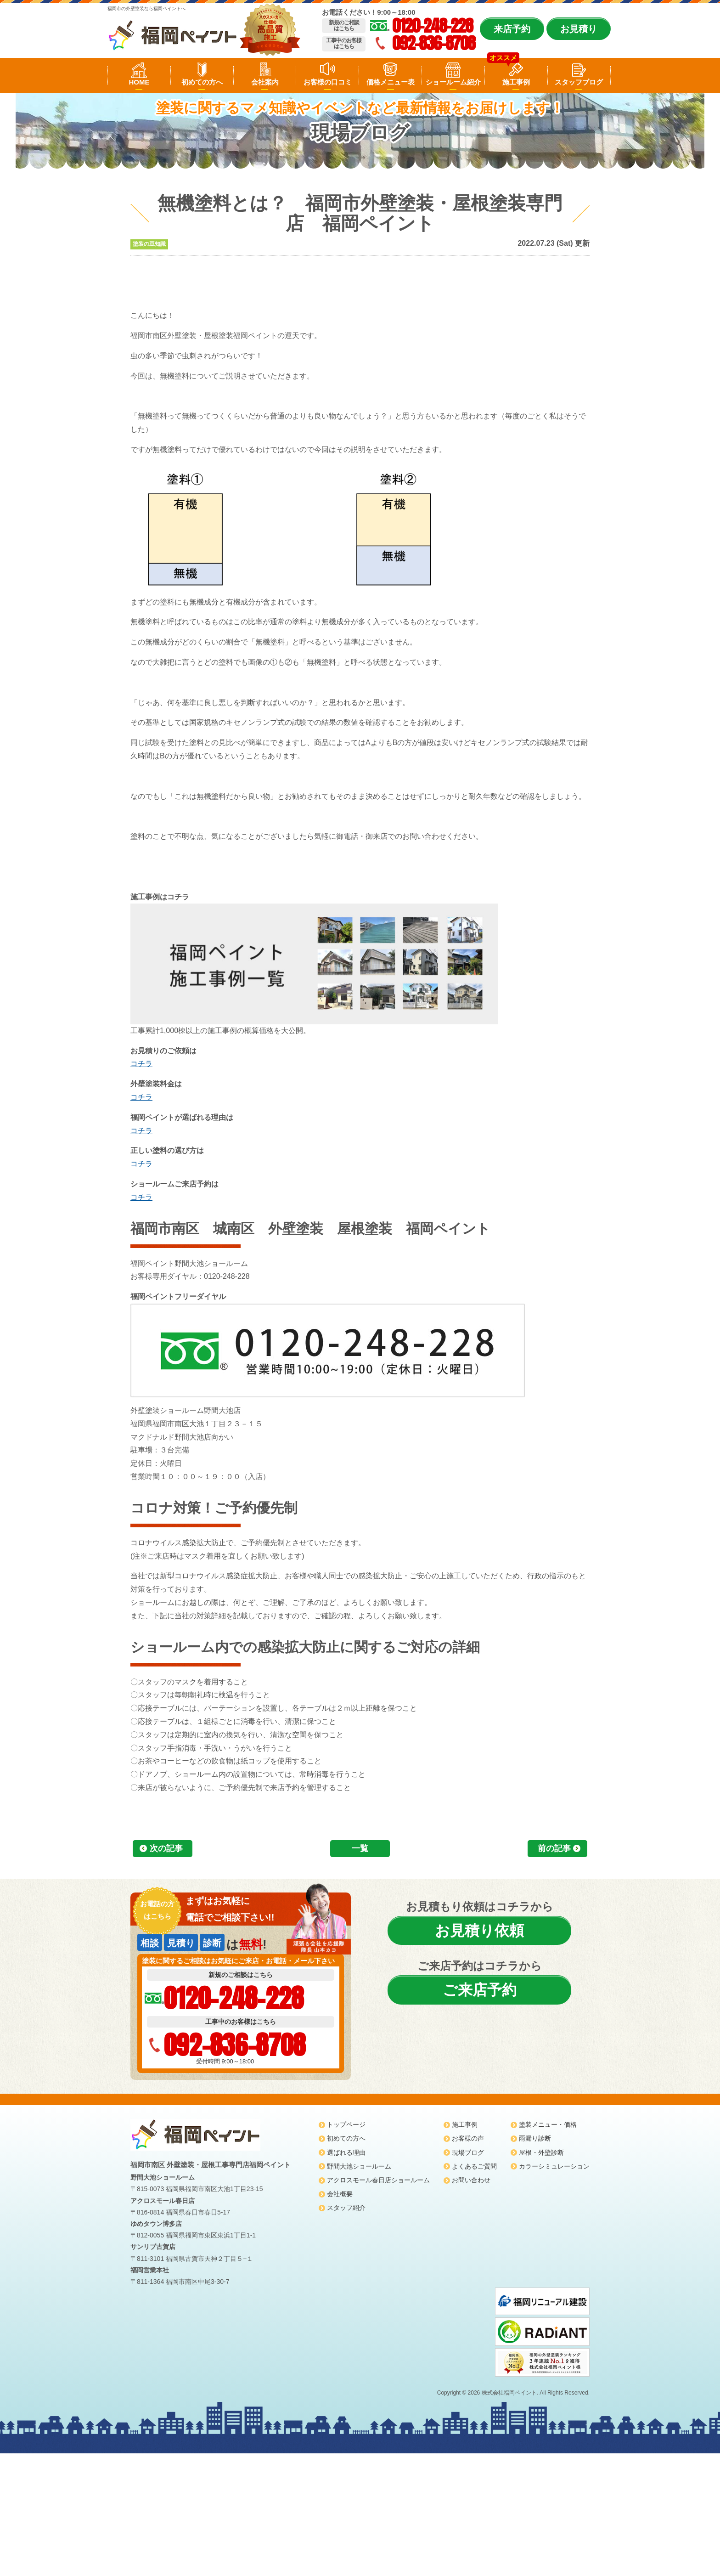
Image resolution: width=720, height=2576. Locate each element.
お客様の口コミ (328, 82)
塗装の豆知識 (149, 244)
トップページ (346, 2124)
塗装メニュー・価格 (548, 2124)
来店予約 (512, 29)
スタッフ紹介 (346, 2207)
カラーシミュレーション (554, 2166)
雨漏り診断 (535, 2138)
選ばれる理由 (346, 2152)
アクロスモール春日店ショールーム (378, 2180)
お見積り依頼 (479, 1930)
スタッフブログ (579, 82)
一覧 (360, 1848)
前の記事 (554, 1848)
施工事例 (516, 82)
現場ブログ (468, 2152)
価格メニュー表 (390, 82)
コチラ (141, 1064)
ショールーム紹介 (453, 82)
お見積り (578, 29)
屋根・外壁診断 (541, 2152)
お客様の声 (468, 2138)
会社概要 (340, 2194)
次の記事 (166, 1848)
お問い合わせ (471, 2180)
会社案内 (265, 82)
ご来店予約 (480, 1990)
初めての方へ (202, 82)
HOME (139, 82)
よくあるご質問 (474, 2166)
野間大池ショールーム (359, 2166)
